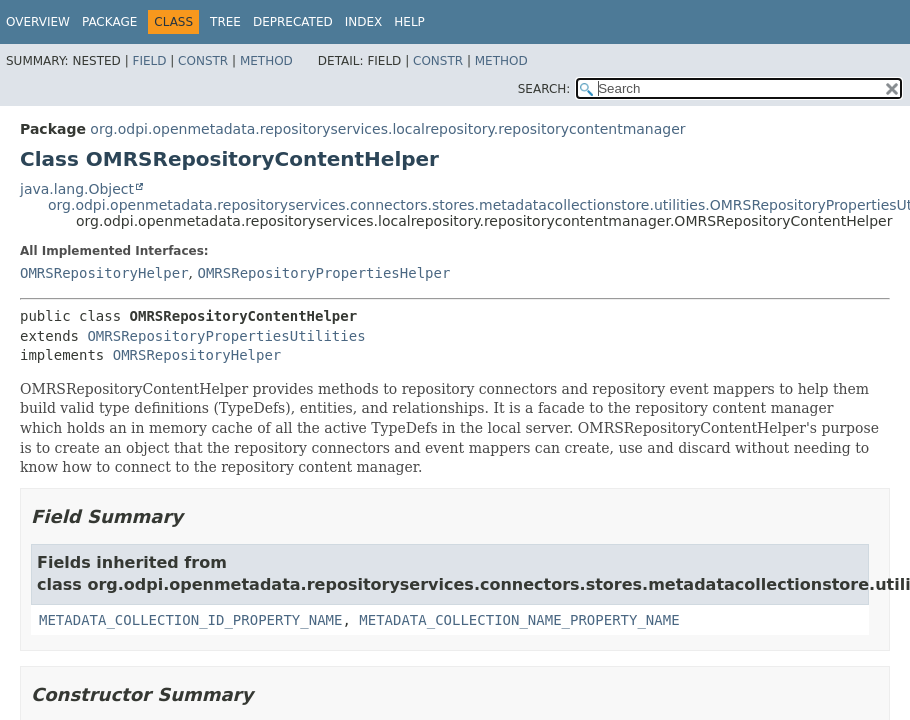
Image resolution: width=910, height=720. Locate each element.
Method (266, 61)
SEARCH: (544, 89)
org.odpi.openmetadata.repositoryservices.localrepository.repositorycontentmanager (387, 129)
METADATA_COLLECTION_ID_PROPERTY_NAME (190, 620)
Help (409, 22)
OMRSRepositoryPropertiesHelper (323, 273)
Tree (225, 22)
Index (364, 22)
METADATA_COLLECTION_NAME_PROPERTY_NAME (519, 620)
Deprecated (293, 22)
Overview (38, 22)
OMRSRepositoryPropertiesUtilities (226, 336)
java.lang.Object (77, 189)
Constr (203, 61)
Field (149, 61)
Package (109, 22)
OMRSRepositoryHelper (104, 273)
